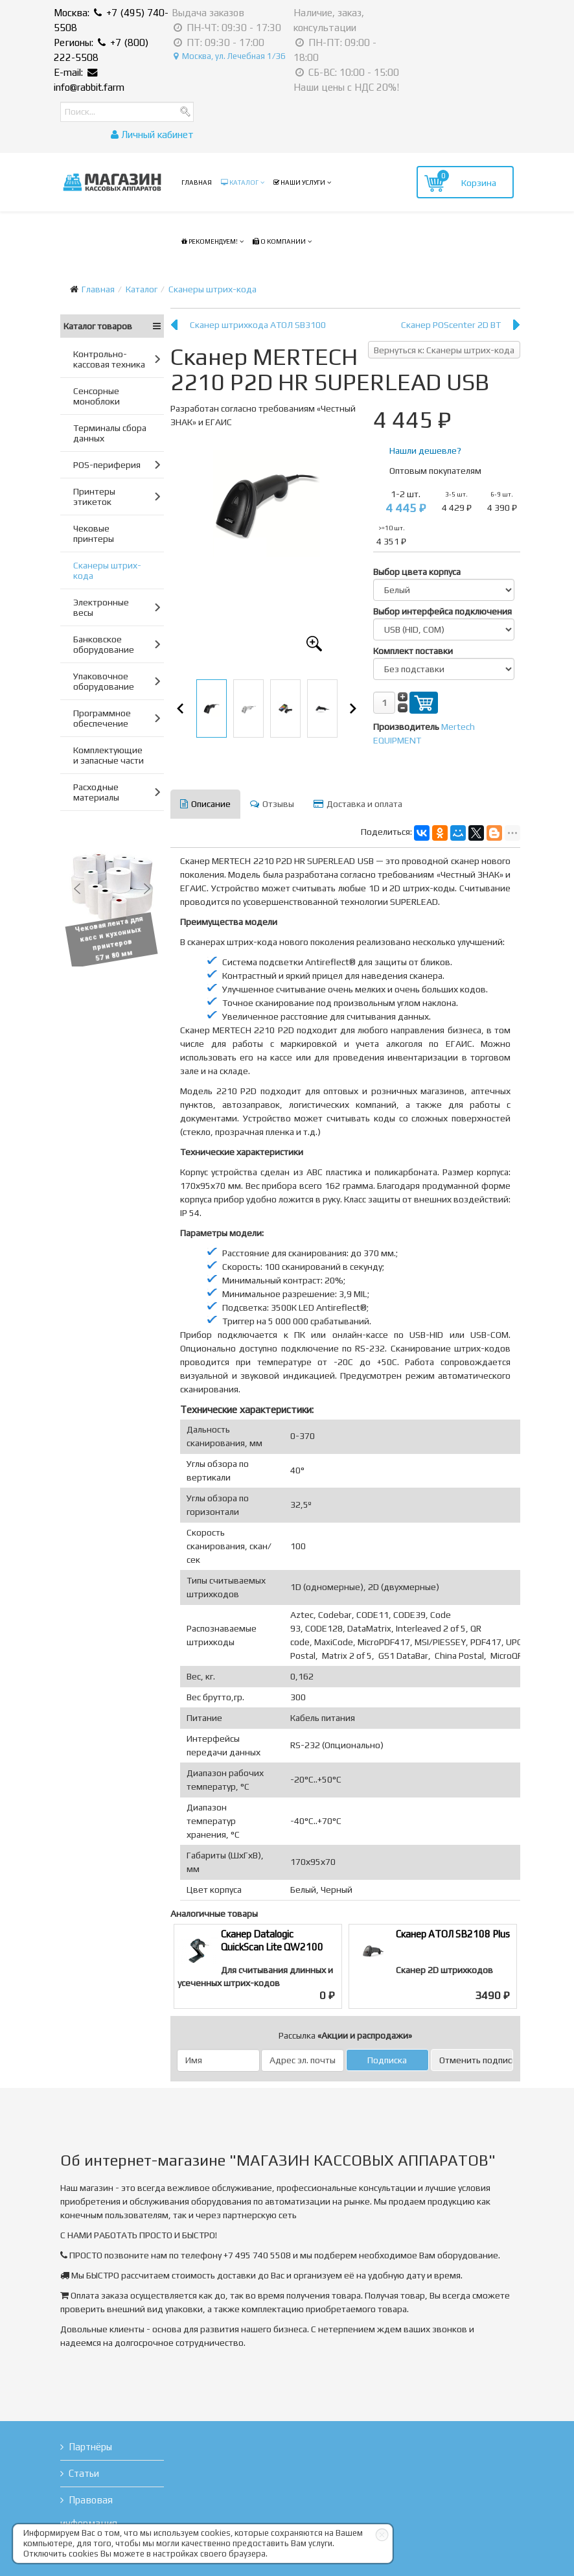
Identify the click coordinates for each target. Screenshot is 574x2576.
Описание (205, 804)
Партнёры (90, 2446)
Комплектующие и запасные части (108, 755)
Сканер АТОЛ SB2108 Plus (453, 1933)
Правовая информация (88, 2511)
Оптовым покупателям (435, 470)
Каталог (239, 182)
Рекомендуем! (209, 241)
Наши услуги (299, 182)
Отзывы (272, 804)
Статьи (84, 2473)
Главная (196, 182)
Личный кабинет (152, 134)
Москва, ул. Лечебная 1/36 (230, 56)
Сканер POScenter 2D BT (451, 325)
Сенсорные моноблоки (96, 396)
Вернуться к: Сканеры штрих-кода (444, 350)
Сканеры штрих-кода (212, 289)
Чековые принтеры (93, 533)
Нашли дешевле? (425, 450)
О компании (279, 241)
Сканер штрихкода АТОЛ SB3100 (258, 325)
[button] (77, 889)
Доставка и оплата (358, 804)
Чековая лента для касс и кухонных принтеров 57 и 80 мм (114, 939)
